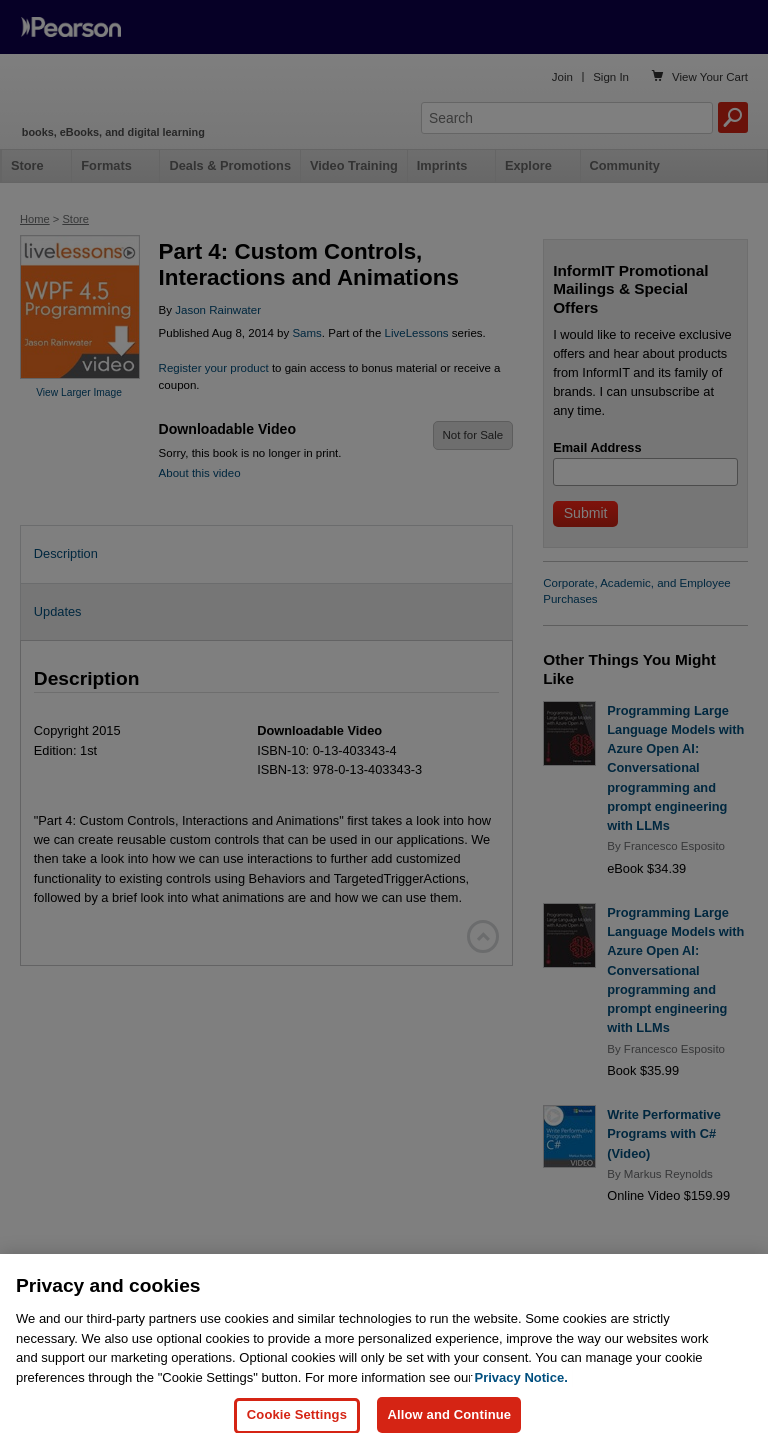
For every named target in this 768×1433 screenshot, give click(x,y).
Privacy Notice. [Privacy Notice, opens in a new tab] (521, 1398)
